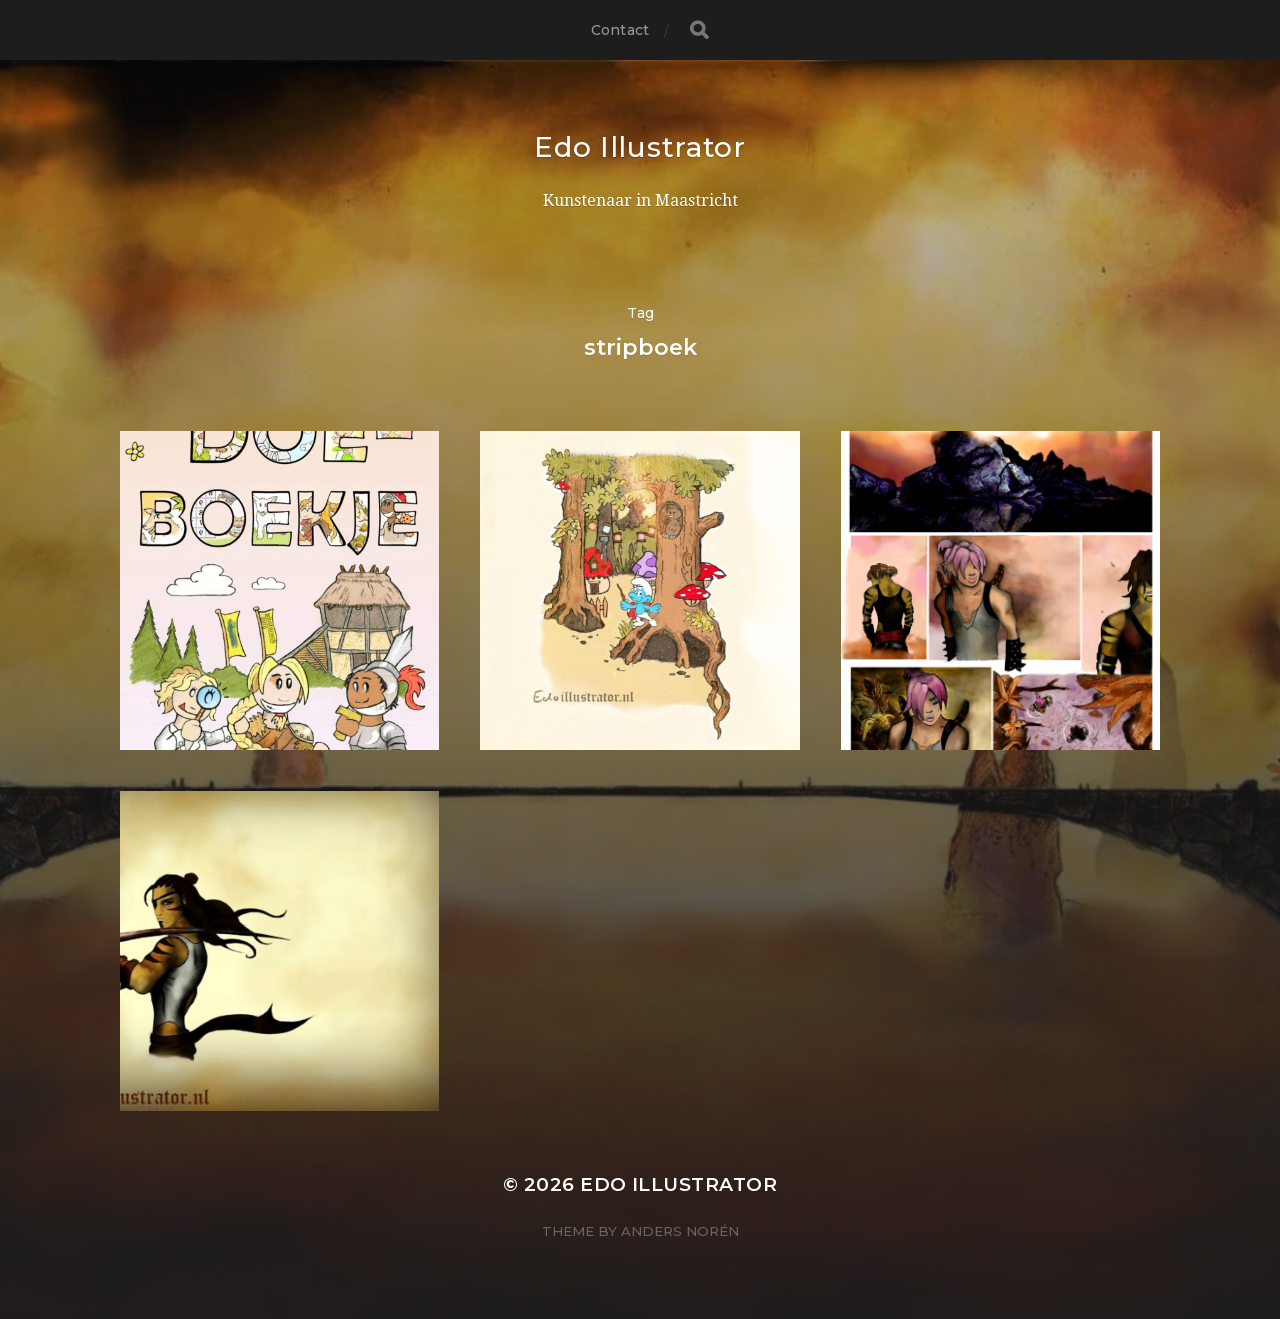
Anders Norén (680, 1231)
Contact (620, 30)
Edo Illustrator (640, 147)
